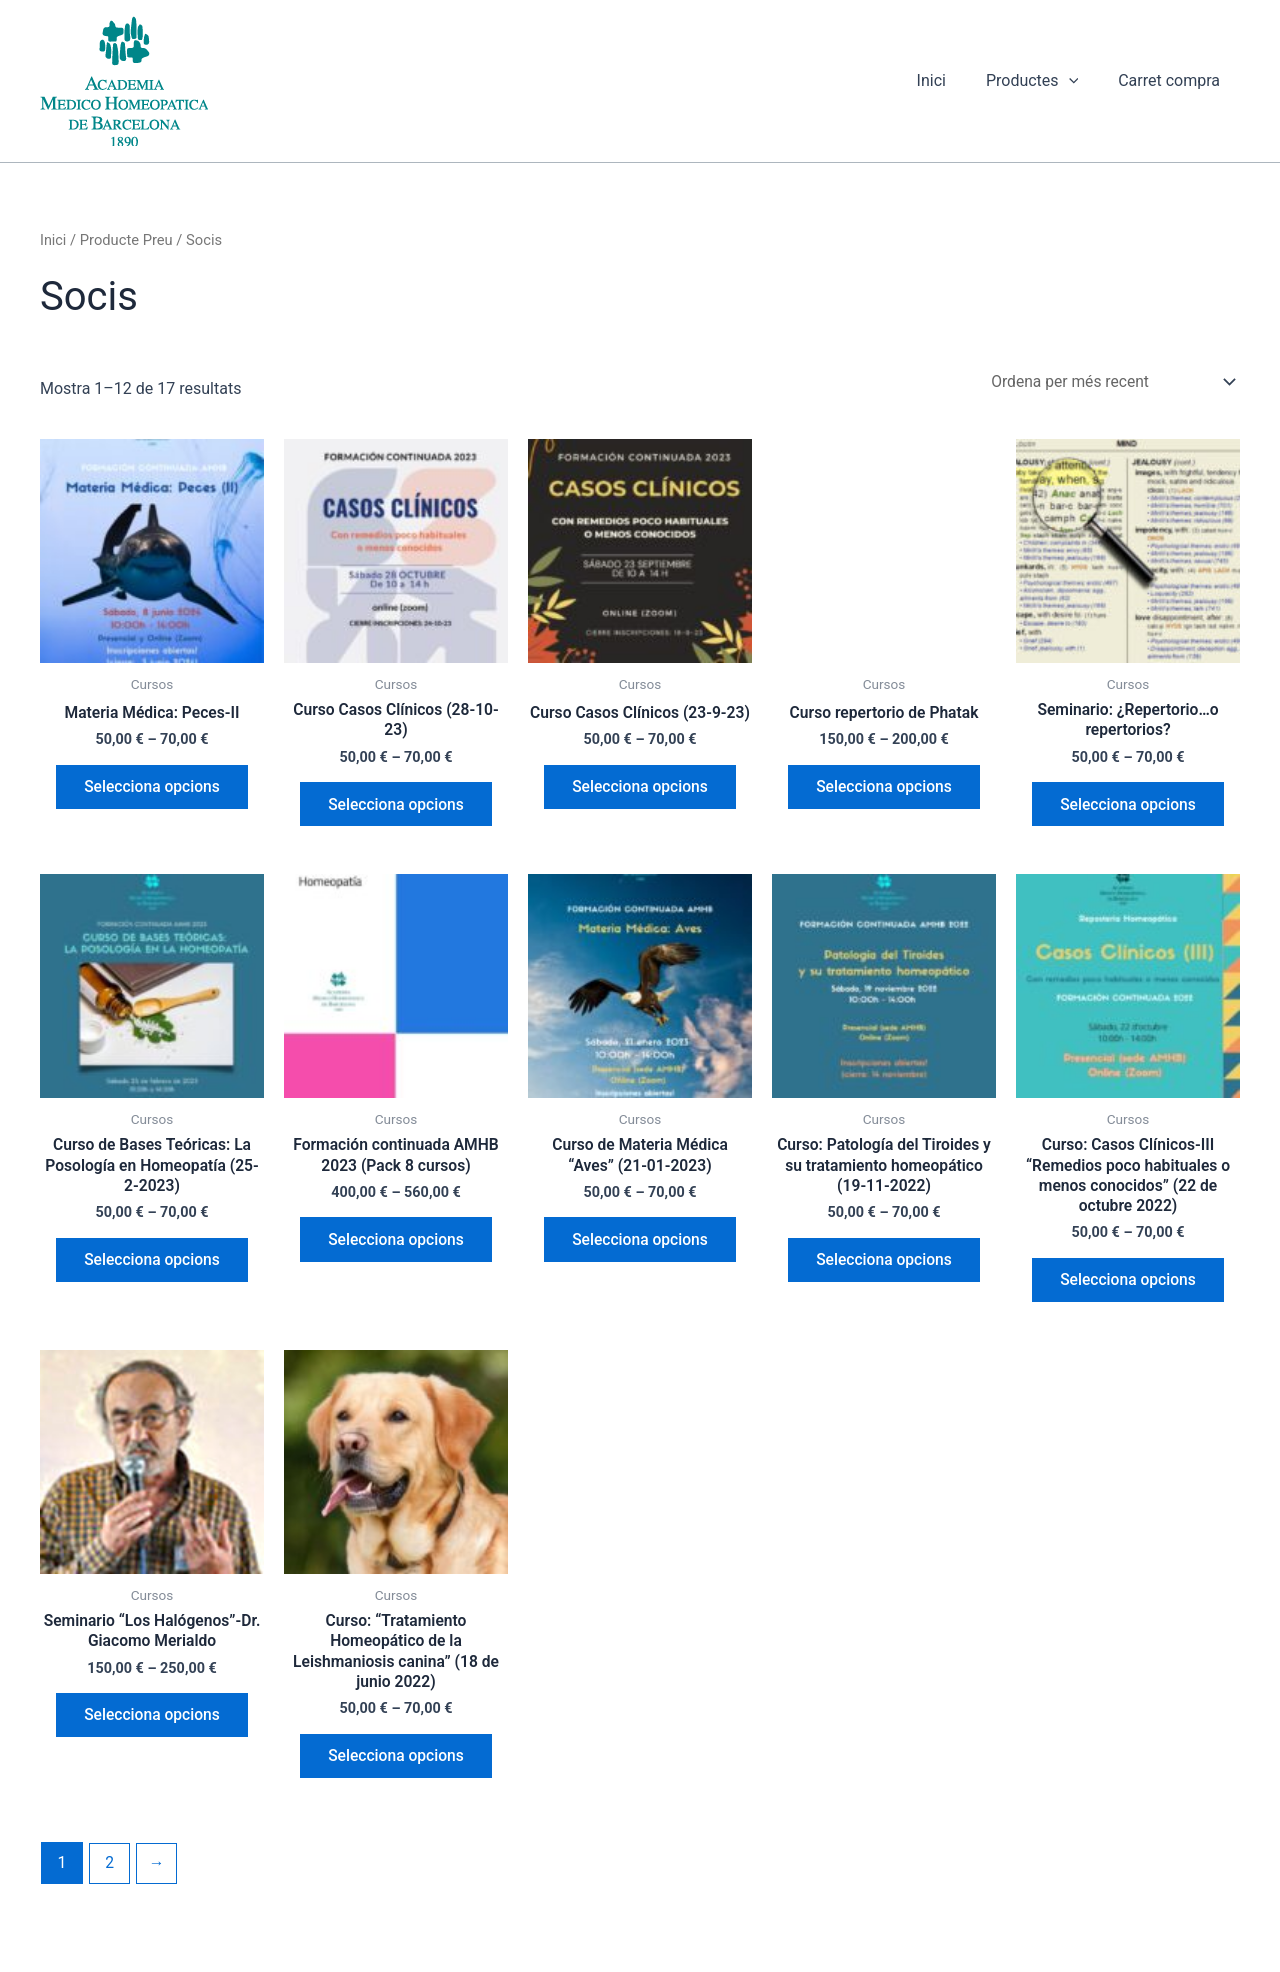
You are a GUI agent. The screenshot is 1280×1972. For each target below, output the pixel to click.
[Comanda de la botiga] (1108, 381)
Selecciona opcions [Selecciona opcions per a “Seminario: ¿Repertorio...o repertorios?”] (1128, 806)
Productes (1044, 81)
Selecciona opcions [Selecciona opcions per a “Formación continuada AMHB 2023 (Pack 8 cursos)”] (396, 1245)
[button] (1081, 81)
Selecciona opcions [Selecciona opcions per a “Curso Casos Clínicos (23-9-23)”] (640, 806)
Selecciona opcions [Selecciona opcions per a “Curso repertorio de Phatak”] (884, 788)
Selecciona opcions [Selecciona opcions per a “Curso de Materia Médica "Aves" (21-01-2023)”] (640, 1245)
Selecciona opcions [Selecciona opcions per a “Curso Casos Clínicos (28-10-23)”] (396, 806)
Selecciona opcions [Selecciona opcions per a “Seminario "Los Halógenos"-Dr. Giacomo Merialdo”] (152, 1725)
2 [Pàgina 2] (109, 1875)
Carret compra (1173, 80)
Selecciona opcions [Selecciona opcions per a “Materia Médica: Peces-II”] (152, 788)
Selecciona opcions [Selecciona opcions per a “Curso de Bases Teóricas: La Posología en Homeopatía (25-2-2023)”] (152, 1265)
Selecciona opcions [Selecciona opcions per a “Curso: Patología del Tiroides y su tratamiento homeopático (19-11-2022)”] (884, 1265)
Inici (951, 80)
